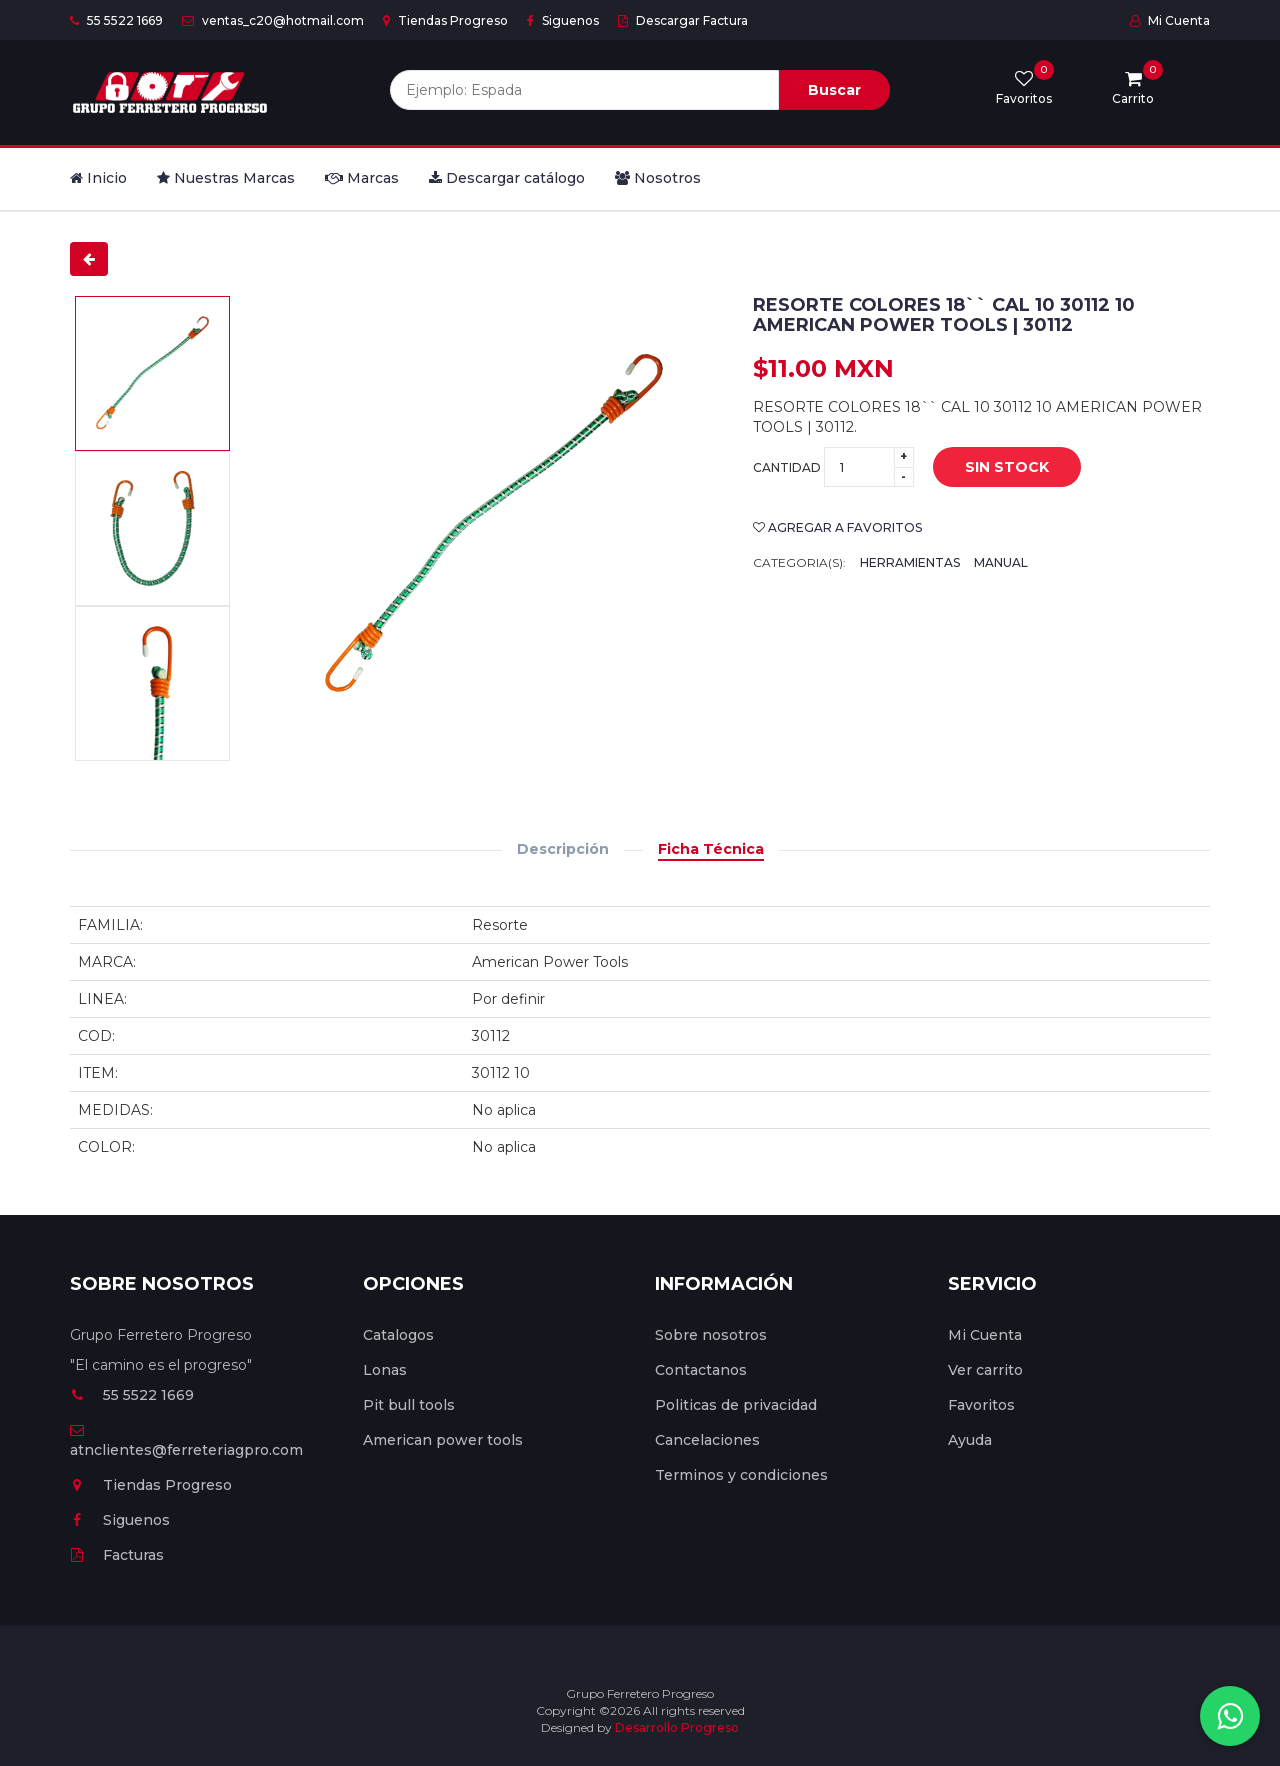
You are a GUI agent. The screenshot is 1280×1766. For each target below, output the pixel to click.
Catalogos (398, 1335)
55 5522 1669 (116, 20)
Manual (1001, 562)
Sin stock (1007, 467)
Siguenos (563, 20)
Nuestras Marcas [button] (226, 178)
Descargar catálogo (507, 178)
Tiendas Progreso (445, 20)
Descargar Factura (683, 20)
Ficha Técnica (711, 849)
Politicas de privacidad (736, 1405)
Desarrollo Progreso (677, 1727)
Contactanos (701, 1370)
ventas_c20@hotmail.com (273, 20)
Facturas (117, 1555)
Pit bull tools (409, 1405)
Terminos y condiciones (741, 1475)
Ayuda (970, 1440)
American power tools (443, 1440)
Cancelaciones (707, 1440)
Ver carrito (985, 1370)
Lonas (385, 1370)
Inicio (98, 178)
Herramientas (910, 562)
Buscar (834, 90)
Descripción (563, 849)
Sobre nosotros (711, 1335)
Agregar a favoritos (837, 527)
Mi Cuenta (1170, 20)
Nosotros (658, 178)
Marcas (362, 178)
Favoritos (981, 1405)
